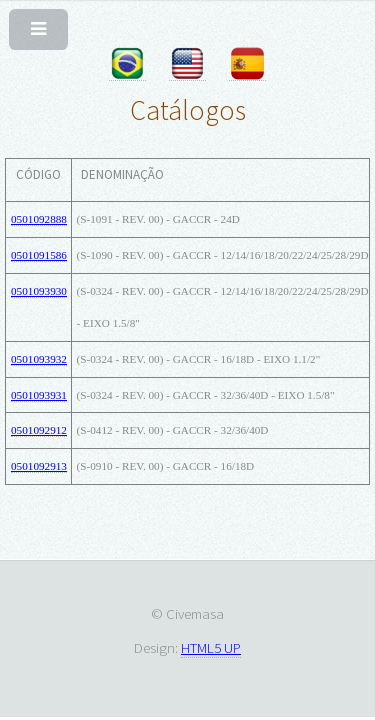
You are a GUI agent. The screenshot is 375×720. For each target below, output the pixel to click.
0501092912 (39, 430)
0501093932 (39, 359)
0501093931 (39, 395)
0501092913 (39, 466)
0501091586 (39, 255)
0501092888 (39, 219)
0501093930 (39, 291)
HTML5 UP (211, 647)
